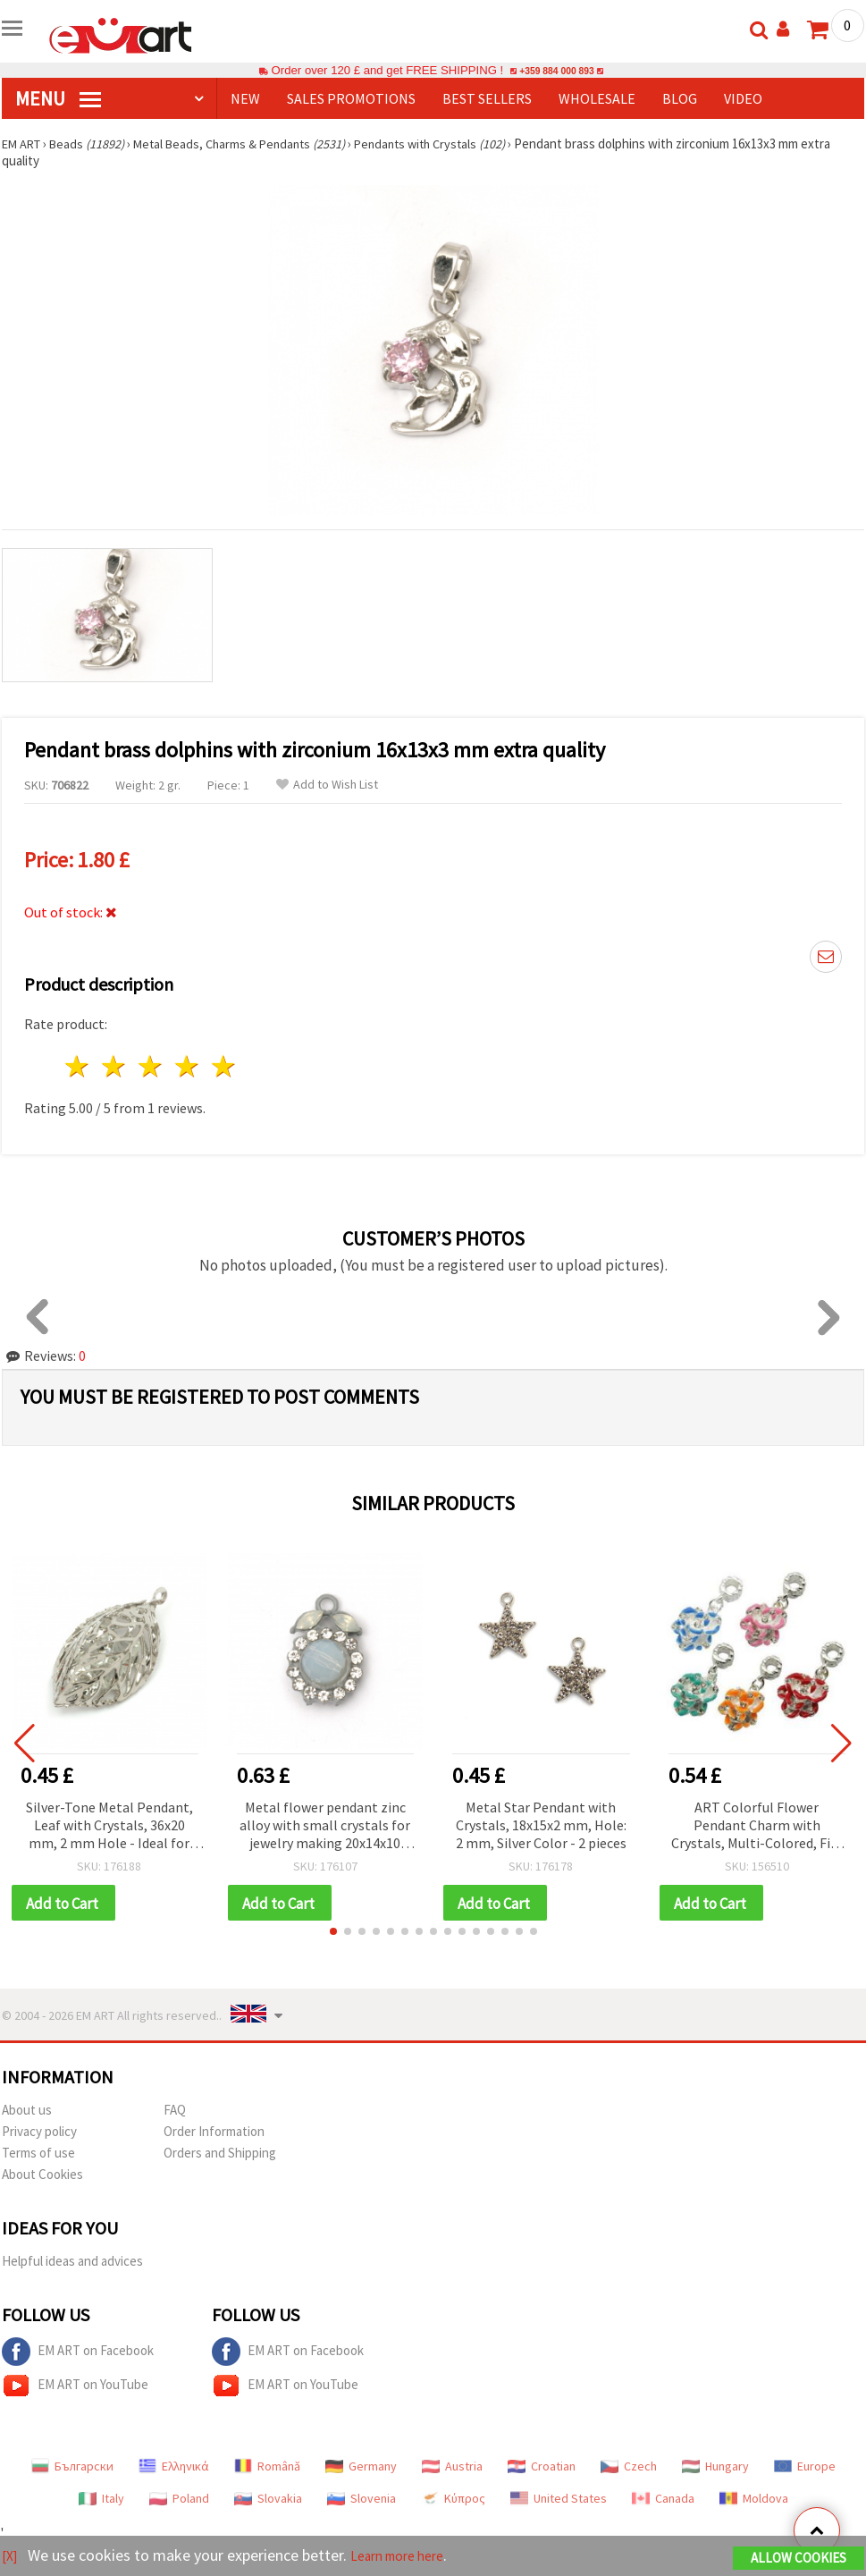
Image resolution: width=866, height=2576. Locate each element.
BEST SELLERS (487, 98)
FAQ (175, 2111)
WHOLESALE (597, 98)
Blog (679, 98)
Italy (101, 2500)
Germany (361, 2468)
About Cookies (42, 2175)
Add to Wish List (327, 784)
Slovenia (361, 2500)
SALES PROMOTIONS (351, 98)
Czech (629, 2468)
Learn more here (409, 2556)
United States (558, 2500)
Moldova (753, 2500)
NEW (245, 98)
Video (743, 98)
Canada (663, 2500)
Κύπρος (453, 2500)
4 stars (187, 1066)
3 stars (151, 1066)
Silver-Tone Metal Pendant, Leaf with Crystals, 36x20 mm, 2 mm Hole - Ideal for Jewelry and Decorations (109, 1826)
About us (27, 2111)
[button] (333, 1933)
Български (72, 2468)
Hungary (715, 2468)
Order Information (214, 2132)
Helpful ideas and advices (72, 2262)
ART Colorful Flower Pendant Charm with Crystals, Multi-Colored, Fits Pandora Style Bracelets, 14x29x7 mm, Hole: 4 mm (757, 1826)
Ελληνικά (174, 2468)
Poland (179, 2500)
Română (267, 2468)
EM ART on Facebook (78, 2353)
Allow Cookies (798, 2559)
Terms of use (38, 2154)
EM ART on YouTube (75, 2387)
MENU (58, 98)
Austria (452, 2468)
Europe (805, 2468)
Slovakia (268, 2500)
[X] (11, 2556)
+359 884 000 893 (556, 70)
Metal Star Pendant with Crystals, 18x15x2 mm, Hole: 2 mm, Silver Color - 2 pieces (541, 1825)
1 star (78, 1066)
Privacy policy (39, 2132)
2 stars (115, 1066)
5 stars (224, 1066)
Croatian (542, 2468)
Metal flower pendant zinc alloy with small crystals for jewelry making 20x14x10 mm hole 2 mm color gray (325, 1826)
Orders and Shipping (220, 2154)
